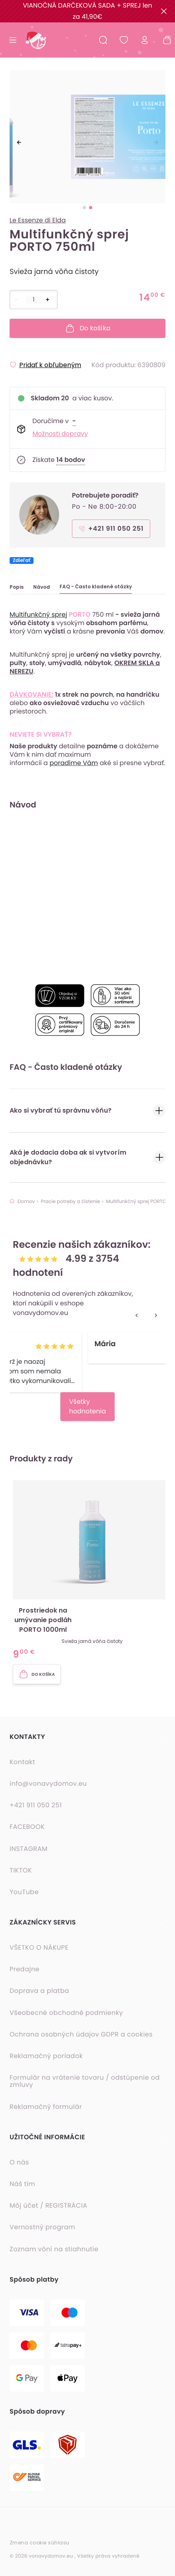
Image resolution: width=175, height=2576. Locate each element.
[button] (92, 1570)
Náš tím (22, 2184)
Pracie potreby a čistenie (70, 1202)
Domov (22, 1202)
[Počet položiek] (33, 300)
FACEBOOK (27, 1827)
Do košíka (87, 328)
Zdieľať (21, 560)
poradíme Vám (74, 762)
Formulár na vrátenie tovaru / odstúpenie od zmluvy (85, 2081)
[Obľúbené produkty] (123, 40)
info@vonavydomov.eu (48, 1783)
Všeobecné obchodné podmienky (66, 2012)
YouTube (24, 1892)
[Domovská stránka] (35, 40)
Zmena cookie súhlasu (40, 2542)
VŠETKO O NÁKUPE (39, 1947)
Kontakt (22, 1762)
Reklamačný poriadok (46, 2056)
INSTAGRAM (29, 1849)
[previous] (19, 142)
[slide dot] (84, 207)
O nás (19, 2162)
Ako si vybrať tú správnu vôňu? (87, 1111)
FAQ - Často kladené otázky (96, 586)
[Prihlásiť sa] (144, 40)
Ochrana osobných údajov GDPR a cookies (81, 2034)
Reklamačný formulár (46, 2106)
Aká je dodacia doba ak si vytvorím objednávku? (87, 1157)
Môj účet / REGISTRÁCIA (49, 2205)
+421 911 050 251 (36, 1805)
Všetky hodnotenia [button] (87, 1406)
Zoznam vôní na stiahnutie (54, 2249)
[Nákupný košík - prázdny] (164, 40)
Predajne (25, 1969)
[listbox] (87, 138)
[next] (155, 142)
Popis (17, 587)
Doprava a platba (39, 1990)
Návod (41, 587)
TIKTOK (21, 1870)
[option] (87, 138)
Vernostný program (42, 2227)
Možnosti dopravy (60, 433)
